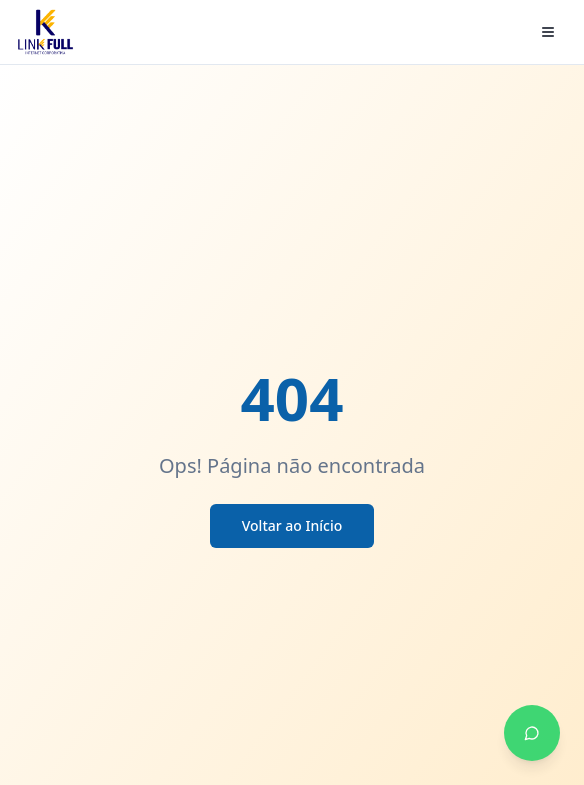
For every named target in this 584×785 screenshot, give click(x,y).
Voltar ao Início (292, 525)
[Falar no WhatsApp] (532, 733)
